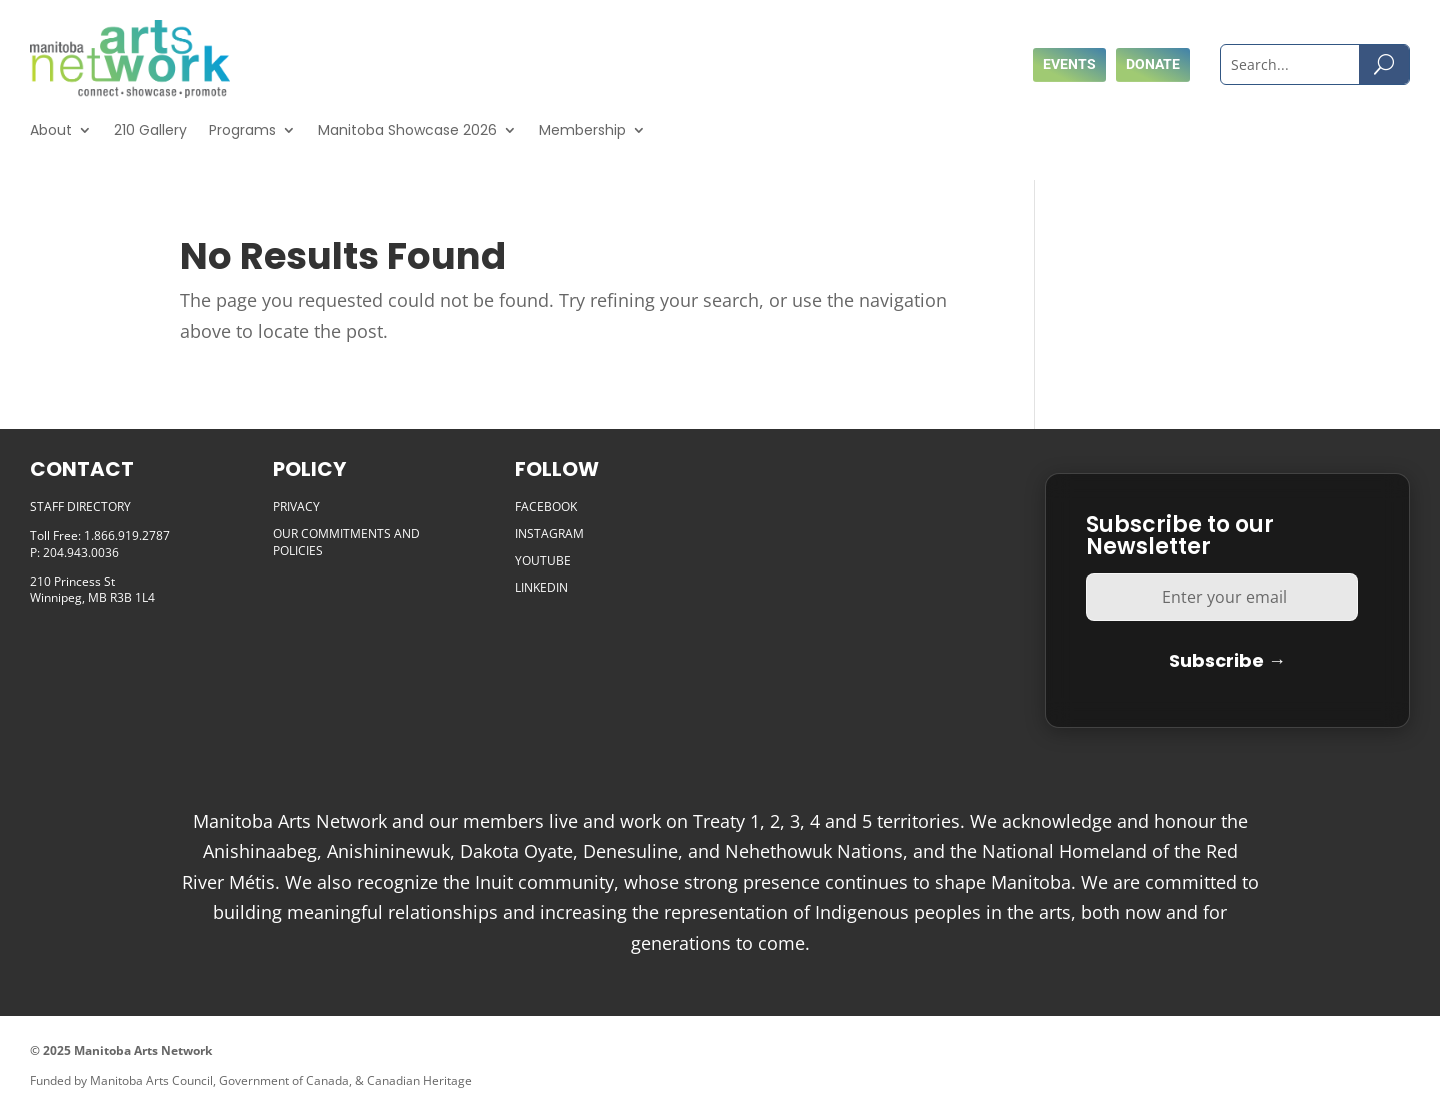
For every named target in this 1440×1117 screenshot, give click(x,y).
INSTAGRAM (549, 533)
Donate (1153, 64)
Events (1069, 64)
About (51, 130)
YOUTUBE (543, 560)
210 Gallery (150, 130)
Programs (242, 130)
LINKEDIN (541, 587)
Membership (582, 130)
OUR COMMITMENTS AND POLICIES (346, 542)
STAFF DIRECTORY (80, 506)
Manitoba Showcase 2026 (407, 130)
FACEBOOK (546, 506)
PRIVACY (296, 506)
